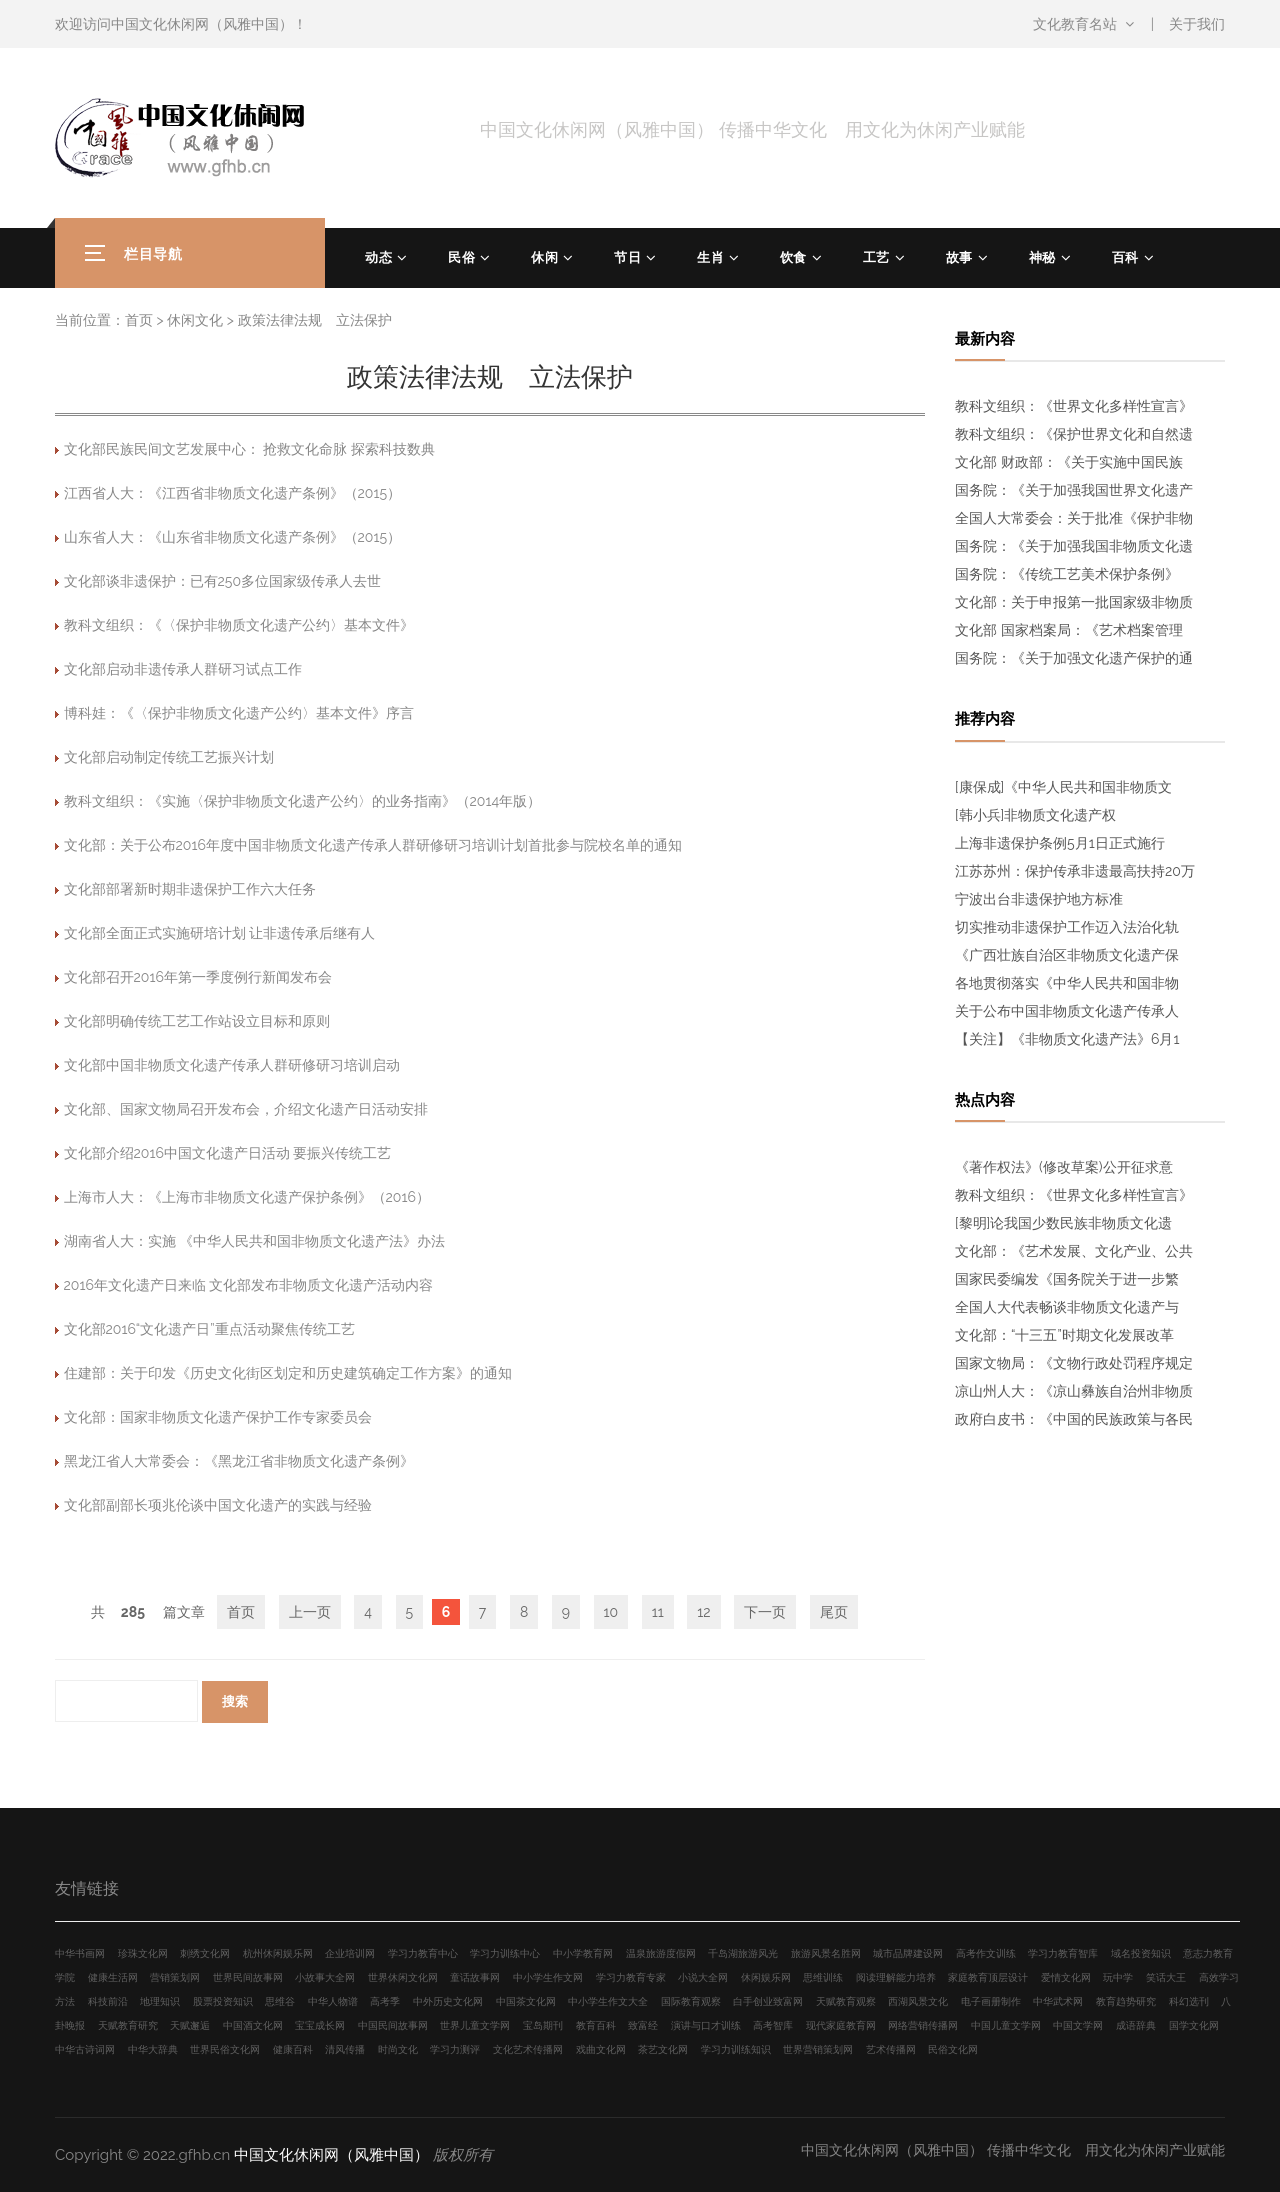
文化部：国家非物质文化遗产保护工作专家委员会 (218, 1417)
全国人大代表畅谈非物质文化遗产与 (1067, 1307)
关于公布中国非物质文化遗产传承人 (1067, 1011)
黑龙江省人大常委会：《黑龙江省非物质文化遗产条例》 (239, 1461)
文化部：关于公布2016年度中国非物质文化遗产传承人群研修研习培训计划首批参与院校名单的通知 (373, 845)
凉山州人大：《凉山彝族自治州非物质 (1074, 1391)
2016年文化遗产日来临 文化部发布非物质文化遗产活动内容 (249, 1285)
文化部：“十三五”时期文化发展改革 (1064, 1335)
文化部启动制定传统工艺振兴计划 (169, 757)
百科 (1125, 257)
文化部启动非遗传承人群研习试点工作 (183, 669)
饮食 (793, 257)
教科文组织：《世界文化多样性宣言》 (1074, 406)
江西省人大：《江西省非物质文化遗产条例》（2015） (232, 493)
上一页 (310, 1612)
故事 (959, 257)
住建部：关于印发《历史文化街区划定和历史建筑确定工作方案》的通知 (288, 1373)
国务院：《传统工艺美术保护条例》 (1067, 574)
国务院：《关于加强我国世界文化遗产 (1074, 490)
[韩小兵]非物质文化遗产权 (1035, 815)
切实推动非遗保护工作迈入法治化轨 (1067, 927)
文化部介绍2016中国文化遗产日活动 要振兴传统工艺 (228, 1153)
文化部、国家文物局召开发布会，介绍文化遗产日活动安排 (246, 1109)
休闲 (544, 257)
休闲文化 (195, 320)
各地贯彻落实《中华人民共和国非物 (1067, 983)
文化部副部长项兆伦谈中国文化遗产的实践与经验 (218, 1505)
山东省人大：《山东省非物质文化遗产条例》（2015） (232, 537)
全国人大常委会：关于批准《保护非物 (1074, 518)
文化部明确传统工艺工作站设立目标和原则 (197, 1021)
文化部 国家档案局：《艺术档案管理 (1069, 630)
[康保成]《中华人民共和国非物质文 (1063, 787)
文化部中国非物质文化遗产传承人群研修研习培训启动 (232, 1065)
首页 (139, 320)
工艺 (876, 257)
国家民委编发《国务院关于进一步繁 (1067, 1279)
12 (703, 1612)
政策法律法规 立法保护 (315, 320)
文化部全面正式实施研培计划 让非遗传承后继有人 (220, 933)
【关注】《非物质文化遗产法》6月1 (1067, 1039)
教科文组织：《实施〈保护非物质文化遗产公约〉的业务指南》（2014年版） (303, 801)
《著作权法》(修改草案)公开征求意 (1064, 1167)
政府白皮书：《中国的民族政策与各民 (1074, 1419)
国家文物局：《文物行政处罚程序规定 (1074, 1363)
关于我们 (1197, 24)
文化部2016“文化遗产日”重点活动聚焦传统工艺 (209, 1329)
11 (658, 1612)
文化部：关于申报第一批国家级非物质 (1074, 602)
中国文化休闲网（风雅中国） (202, 24)
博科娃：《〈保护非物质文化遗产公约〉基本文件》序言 (239, 713)
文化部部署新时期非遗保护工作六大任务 (190, 889)
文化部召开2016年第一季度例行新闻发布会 (198, 977)
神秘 (1042, 257)
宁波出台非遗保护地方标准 (1039, 899)
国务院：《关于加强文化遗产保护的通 (1074, 658)
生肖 (710, 257)
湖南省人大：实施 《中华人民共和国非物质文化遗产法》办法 (255, 1241)
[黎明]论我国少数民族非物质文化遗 (1063, 1223)
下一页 (765, 1612)
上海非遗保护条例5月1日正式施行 (1060, 843)
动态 (378, 257)
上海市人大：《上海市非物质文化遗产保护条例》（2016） (247, 1197)
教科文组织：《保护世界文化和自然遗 (1074, 434)
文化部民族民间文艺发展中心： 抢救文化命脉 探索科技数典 (249, 449)
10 (611, 1612)
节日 (627, 257)
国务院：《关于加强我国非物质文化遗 (1074, 546)
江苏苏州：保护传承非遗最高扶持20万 (1075, 871)
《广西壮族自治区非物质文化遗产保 (1067, 955)
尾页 (834, 1612)
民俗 (461, 257)
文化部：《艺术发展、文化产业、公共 (1074, 1251)
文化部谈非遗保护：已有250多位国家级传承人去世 (223, 581)
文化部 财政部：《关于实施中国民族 (1069, 462)
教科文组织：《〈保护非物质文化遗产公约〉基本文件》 (239, 625)
